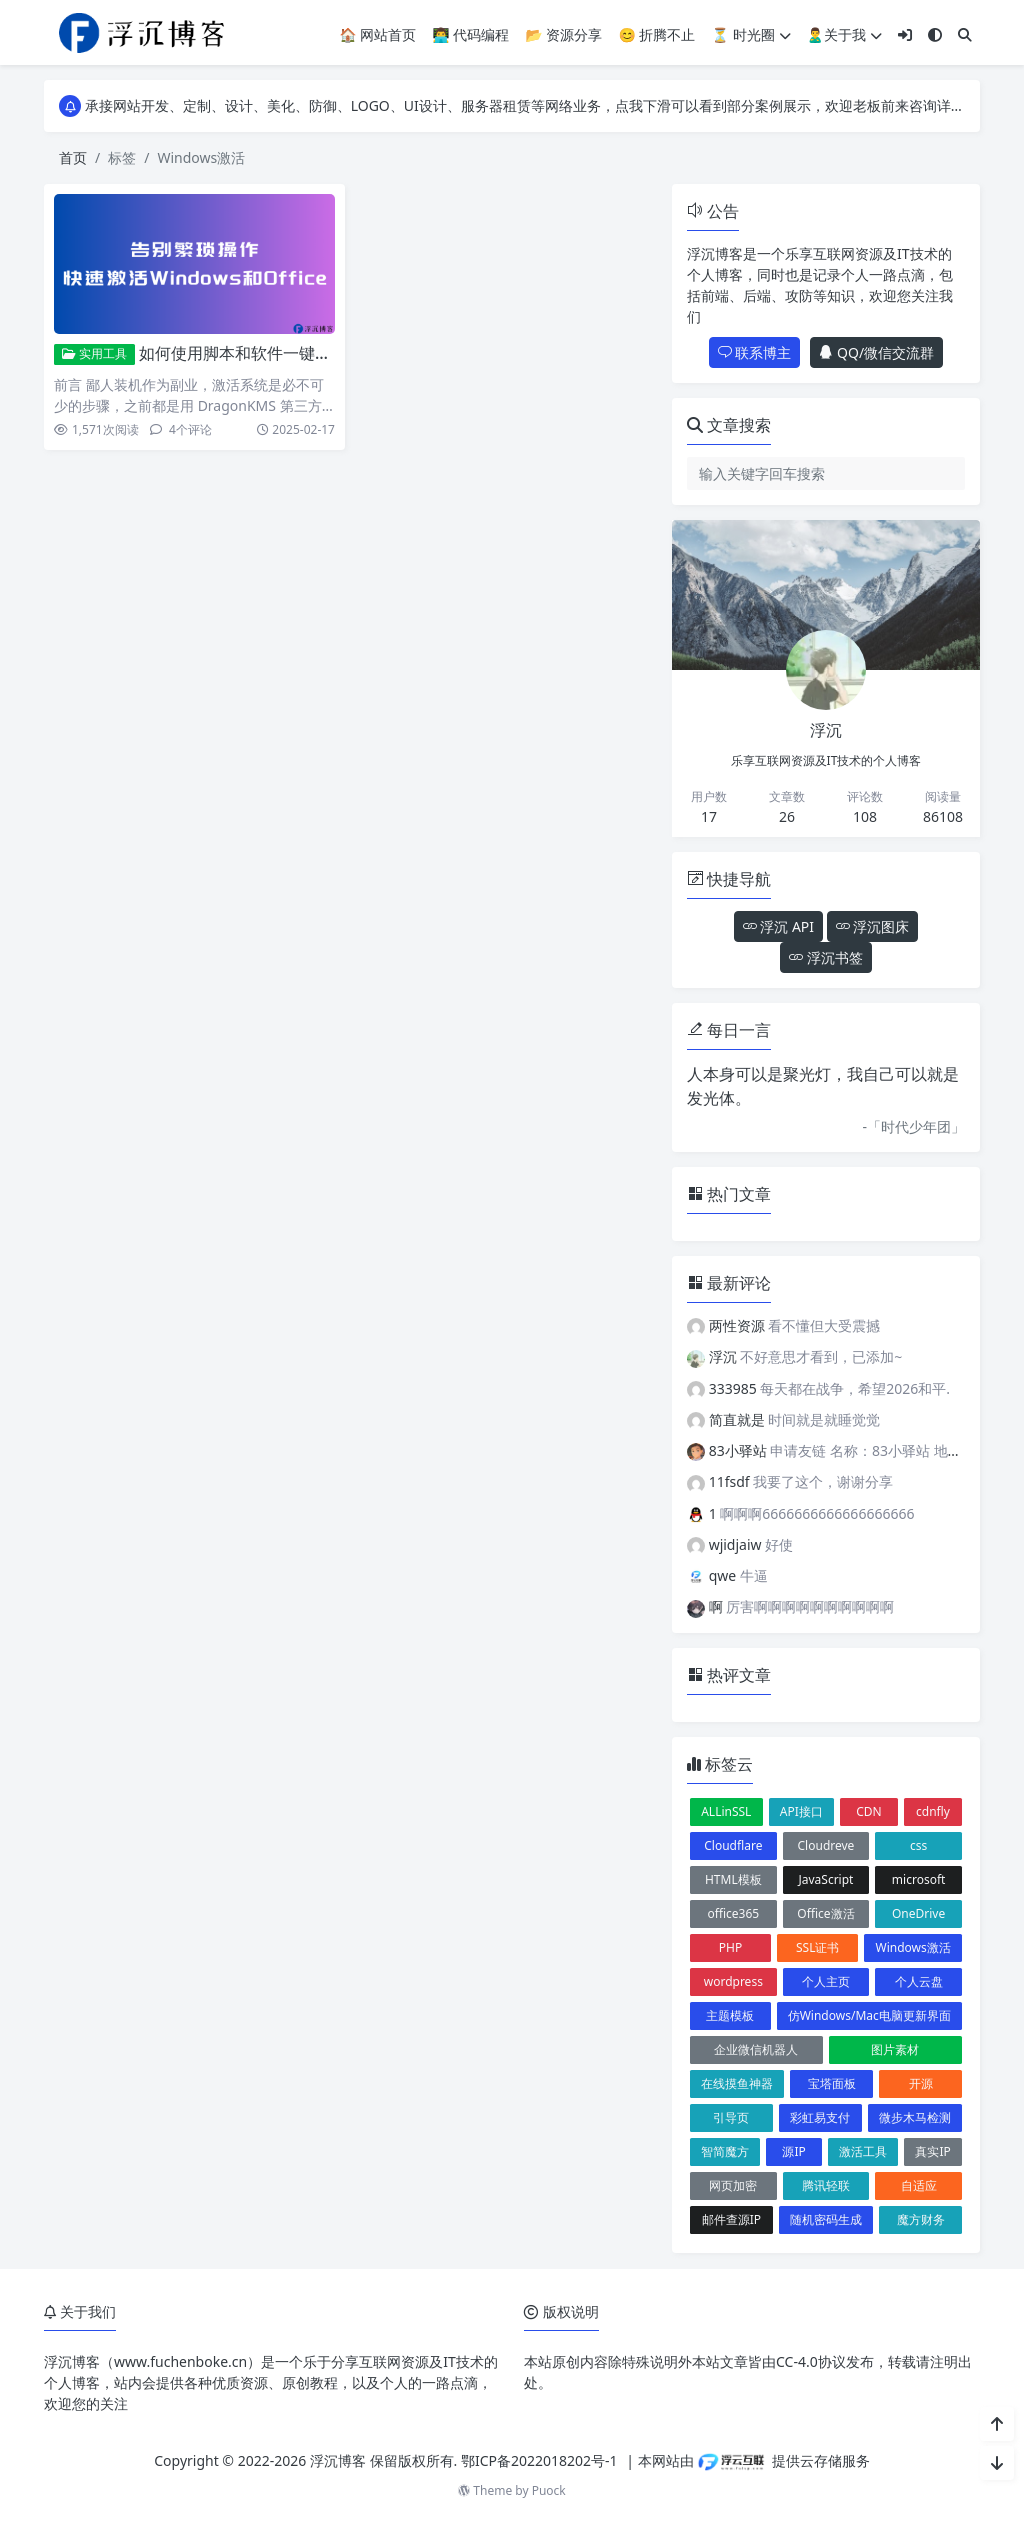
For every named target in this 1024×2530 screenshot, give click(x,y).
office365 (733, 1913)
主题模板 (730, 2015)
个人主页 (826, 1981)
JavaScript (825, 1879)
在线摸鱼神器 (737, 2083)
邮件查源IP (731, 2219)
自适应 (919, 2185)
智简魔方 (725, 2151)
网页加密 (733, 2185)
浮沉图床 (873, 926)
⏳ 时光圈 (750, 34)
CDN (868, 1811)
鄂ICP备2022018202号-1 (539, 2460)
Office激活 (825, 1913)
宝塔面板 (832, 2083)
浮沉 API (778, 926)
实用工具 (94, 353)
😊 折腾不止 (656, 34)
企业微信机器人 (756, 2049)
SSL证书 (817, 1947)
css (918, 1845)
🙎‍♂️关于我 (844, 34)
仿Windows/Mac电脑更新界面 (869, 2015)
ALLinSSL (726, 1811)
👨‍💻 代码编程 (470, 34)
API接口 (801, 1811)
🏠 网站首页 (377, 34)
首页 (73, 157)
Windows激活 (913, 1947)
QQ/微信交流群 (876, 352)
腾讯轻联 (826, 2185)
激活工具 (863, 2151)
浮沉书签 (826, 957)
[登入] (905, 34)
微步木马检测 (915, 2117)
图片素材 (895, 2049)
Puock (549, 2490)
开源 (921, 2083)
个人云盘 (919, 1981)
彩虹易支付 (820, 2117)
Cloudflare (733, 1845)
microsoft (919, 1879)
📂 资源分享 (563, 34)
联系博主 (755, 352)
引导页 (731, 2117)
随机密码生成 (826, 2219)
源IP (793, 2151)
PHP (730, 1947)
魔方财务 (921, 2219)
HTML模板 (733, 1879)
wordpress (733, 1981)
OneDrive (918, 1913)
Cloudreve (826, 1845)
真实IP (932, 2151)
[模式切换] (935, 34)
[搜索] (965, 34)
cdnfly (933, 1811)
